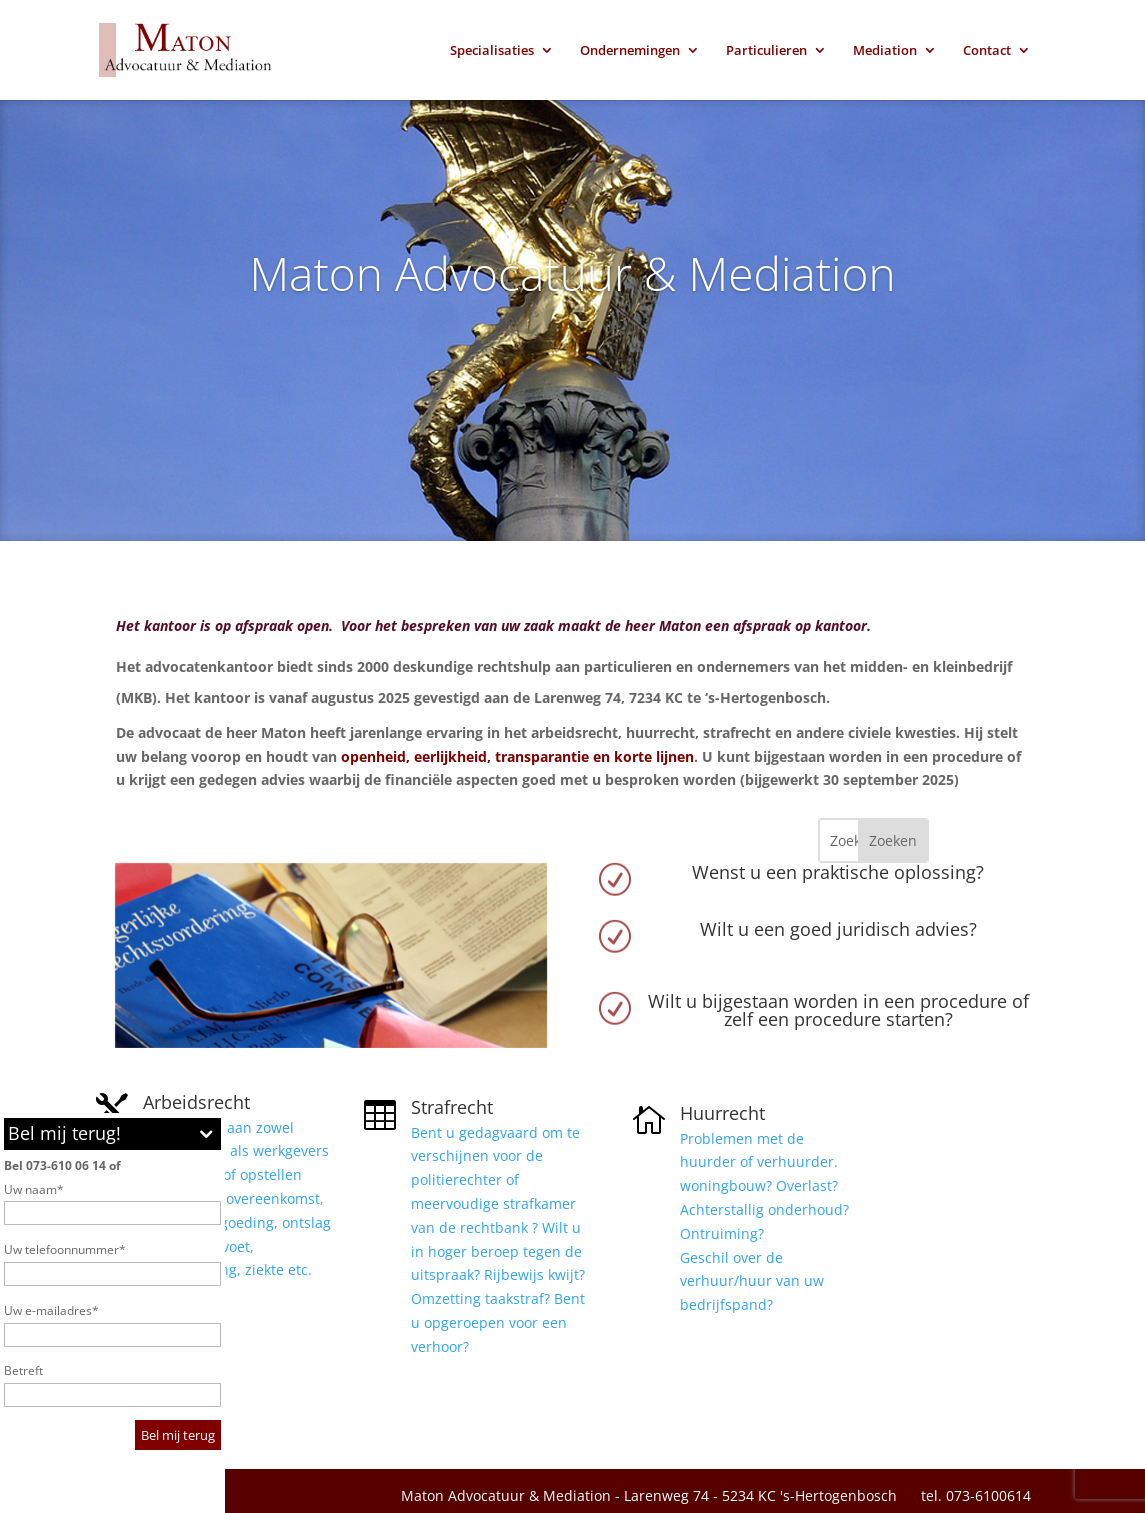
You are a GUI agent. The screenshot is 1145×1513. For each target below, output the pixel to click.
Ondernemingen (630, 51)
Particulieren (766, 51)
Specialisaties (492, 51)
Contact (987, 51)
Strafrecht (452, 1107)
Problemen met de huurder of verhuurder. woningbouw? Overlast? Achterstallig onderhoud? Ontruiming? (764, 1186)
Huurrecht (722, 1113)
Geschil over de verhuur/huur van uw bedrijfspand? (754, 1281)
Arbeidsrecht (196, 1102)
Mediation (885, 51)
